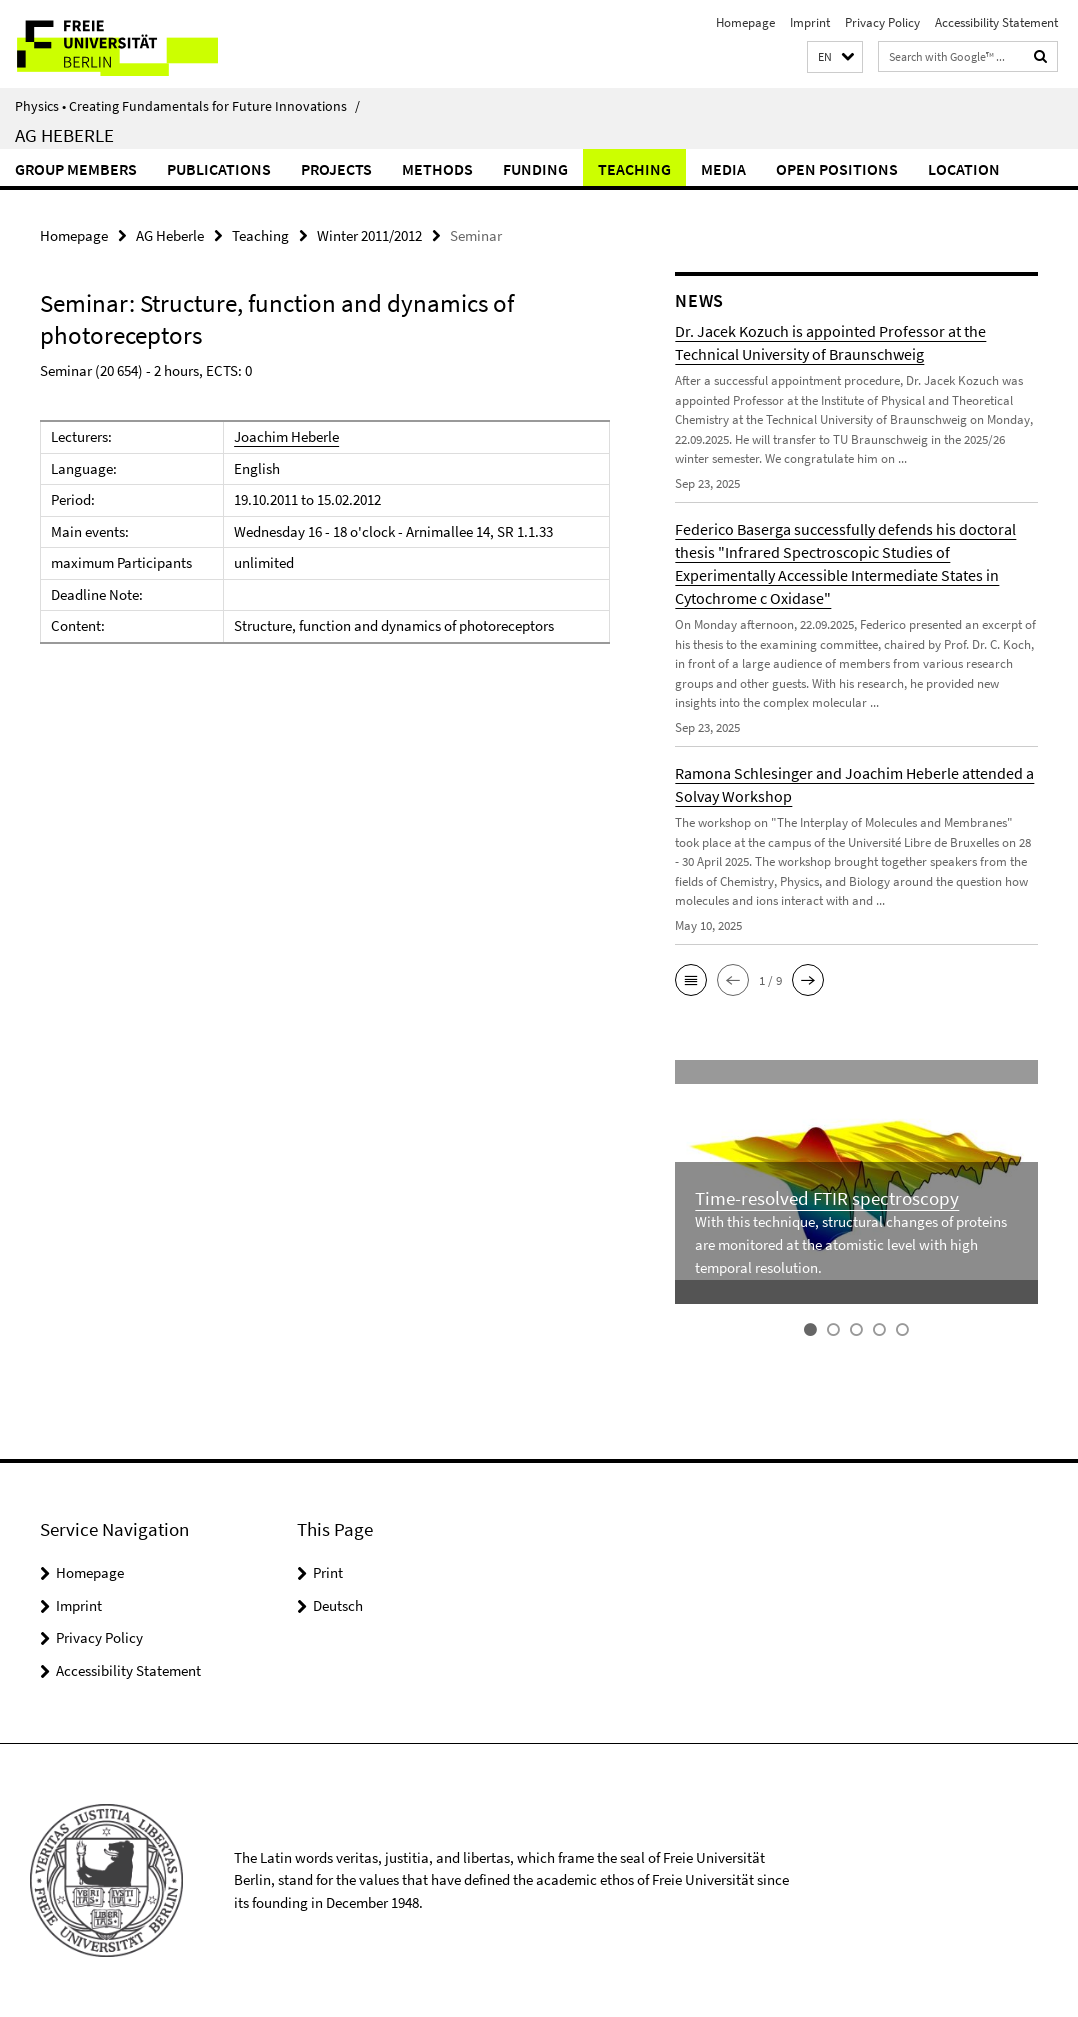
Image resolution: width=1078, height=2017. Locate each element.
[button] (835, 57)
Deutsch (338, 1604)
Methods (437, 169)
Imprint (810, 22)
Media (723, 169)
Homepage (745, 22)
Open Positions (837, 169)
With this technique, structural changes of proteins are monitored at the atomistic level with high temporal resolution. (851, 1245)
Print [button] (328, 1572)
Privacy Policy (882, 22)
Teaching (634, 169)
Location (964, 169)
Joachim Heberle (286, 436)
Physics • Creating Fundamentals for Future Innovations (187, 106)
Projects (336, 169)
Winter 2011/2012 (369, 235)
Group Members (76, 169)
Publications (219, 169)
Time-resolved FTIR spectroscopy (827, 1199)
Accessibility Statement (996, 22)
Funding (535, 169)
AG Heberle (64, 135)
